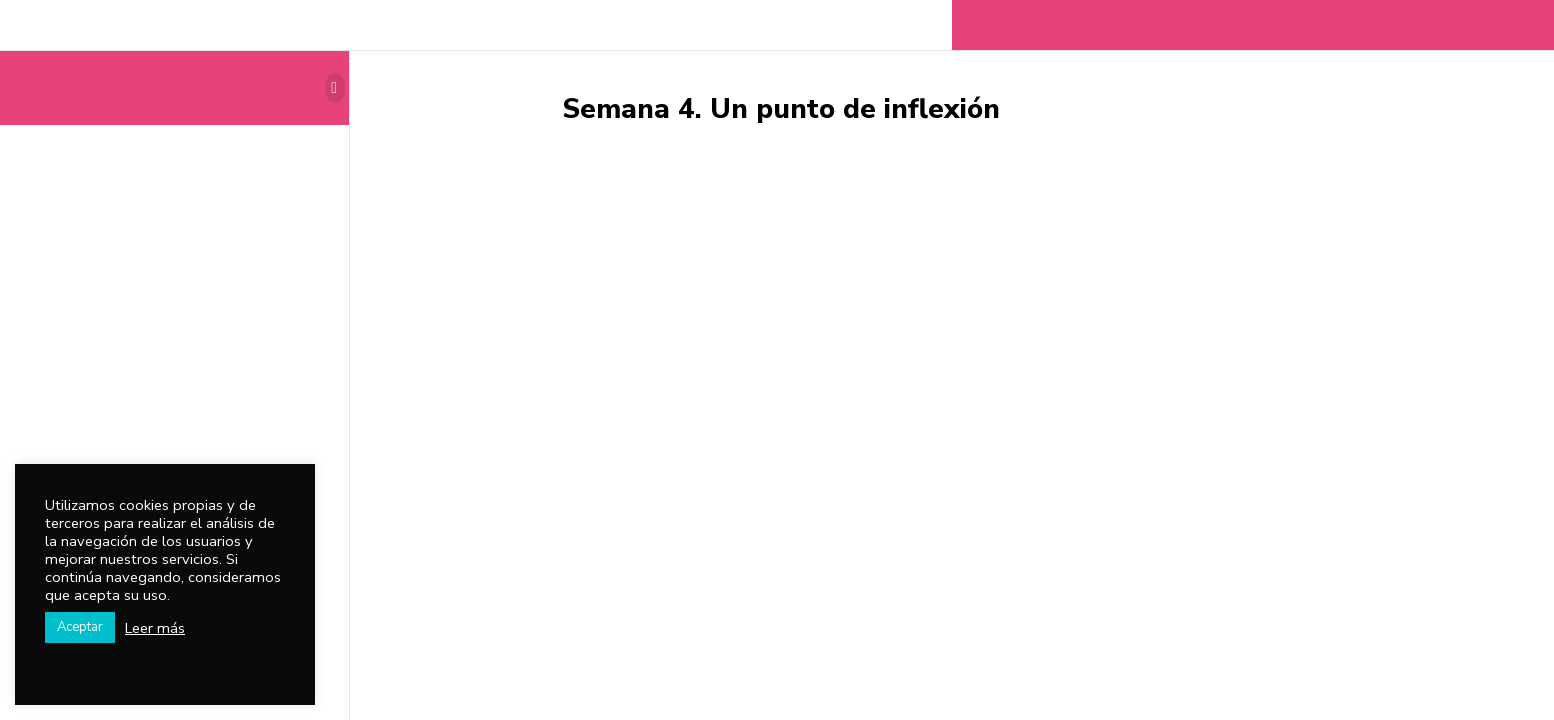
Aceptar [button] (80, 627)
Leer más (155, 628)
